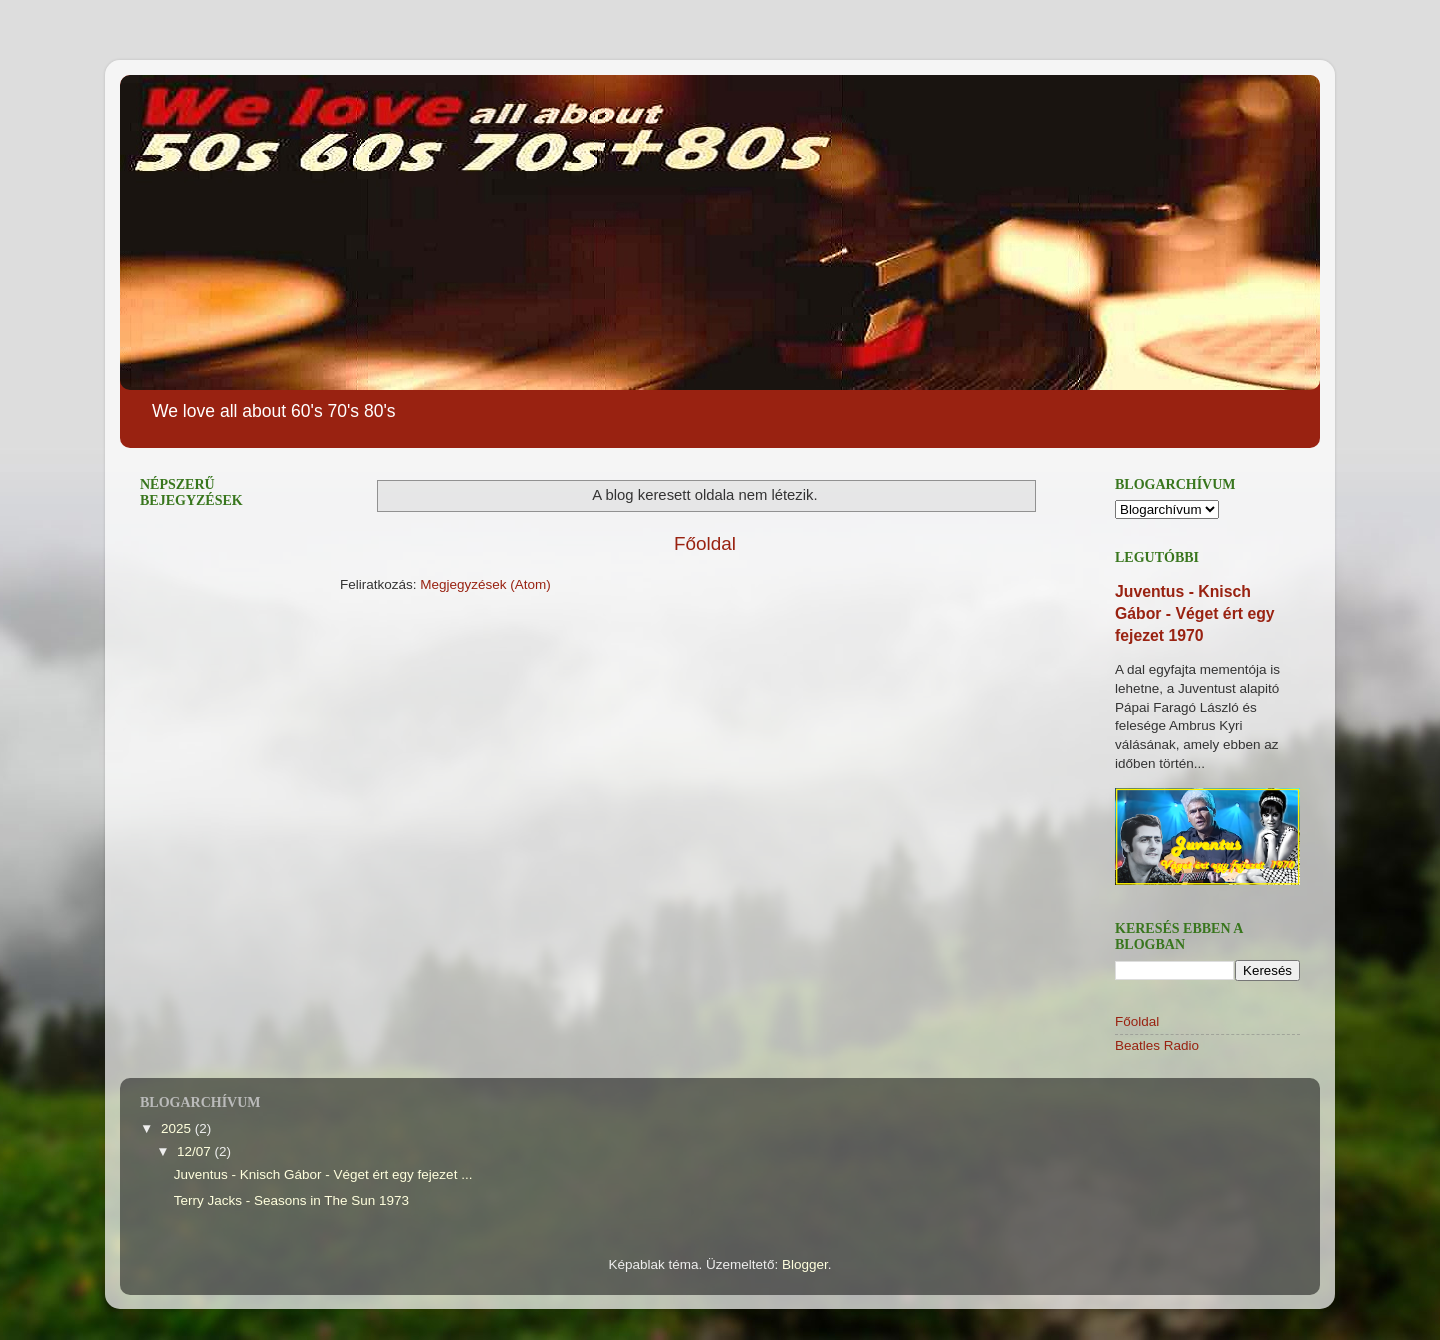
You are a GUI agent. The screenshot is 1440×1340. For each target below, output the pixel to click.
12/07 (196, 1151)
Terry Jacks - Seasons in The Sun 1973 (291, 1200)
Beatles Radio (1157, 1045)
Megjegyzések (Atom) (485, 584)
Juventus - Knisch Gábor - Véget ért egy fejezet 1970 (1195, 613)
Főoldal (705, 543)
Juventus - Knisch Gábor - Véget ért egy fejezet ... (323, 1174)
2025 (178, 1128)
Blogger (805, 1264)
